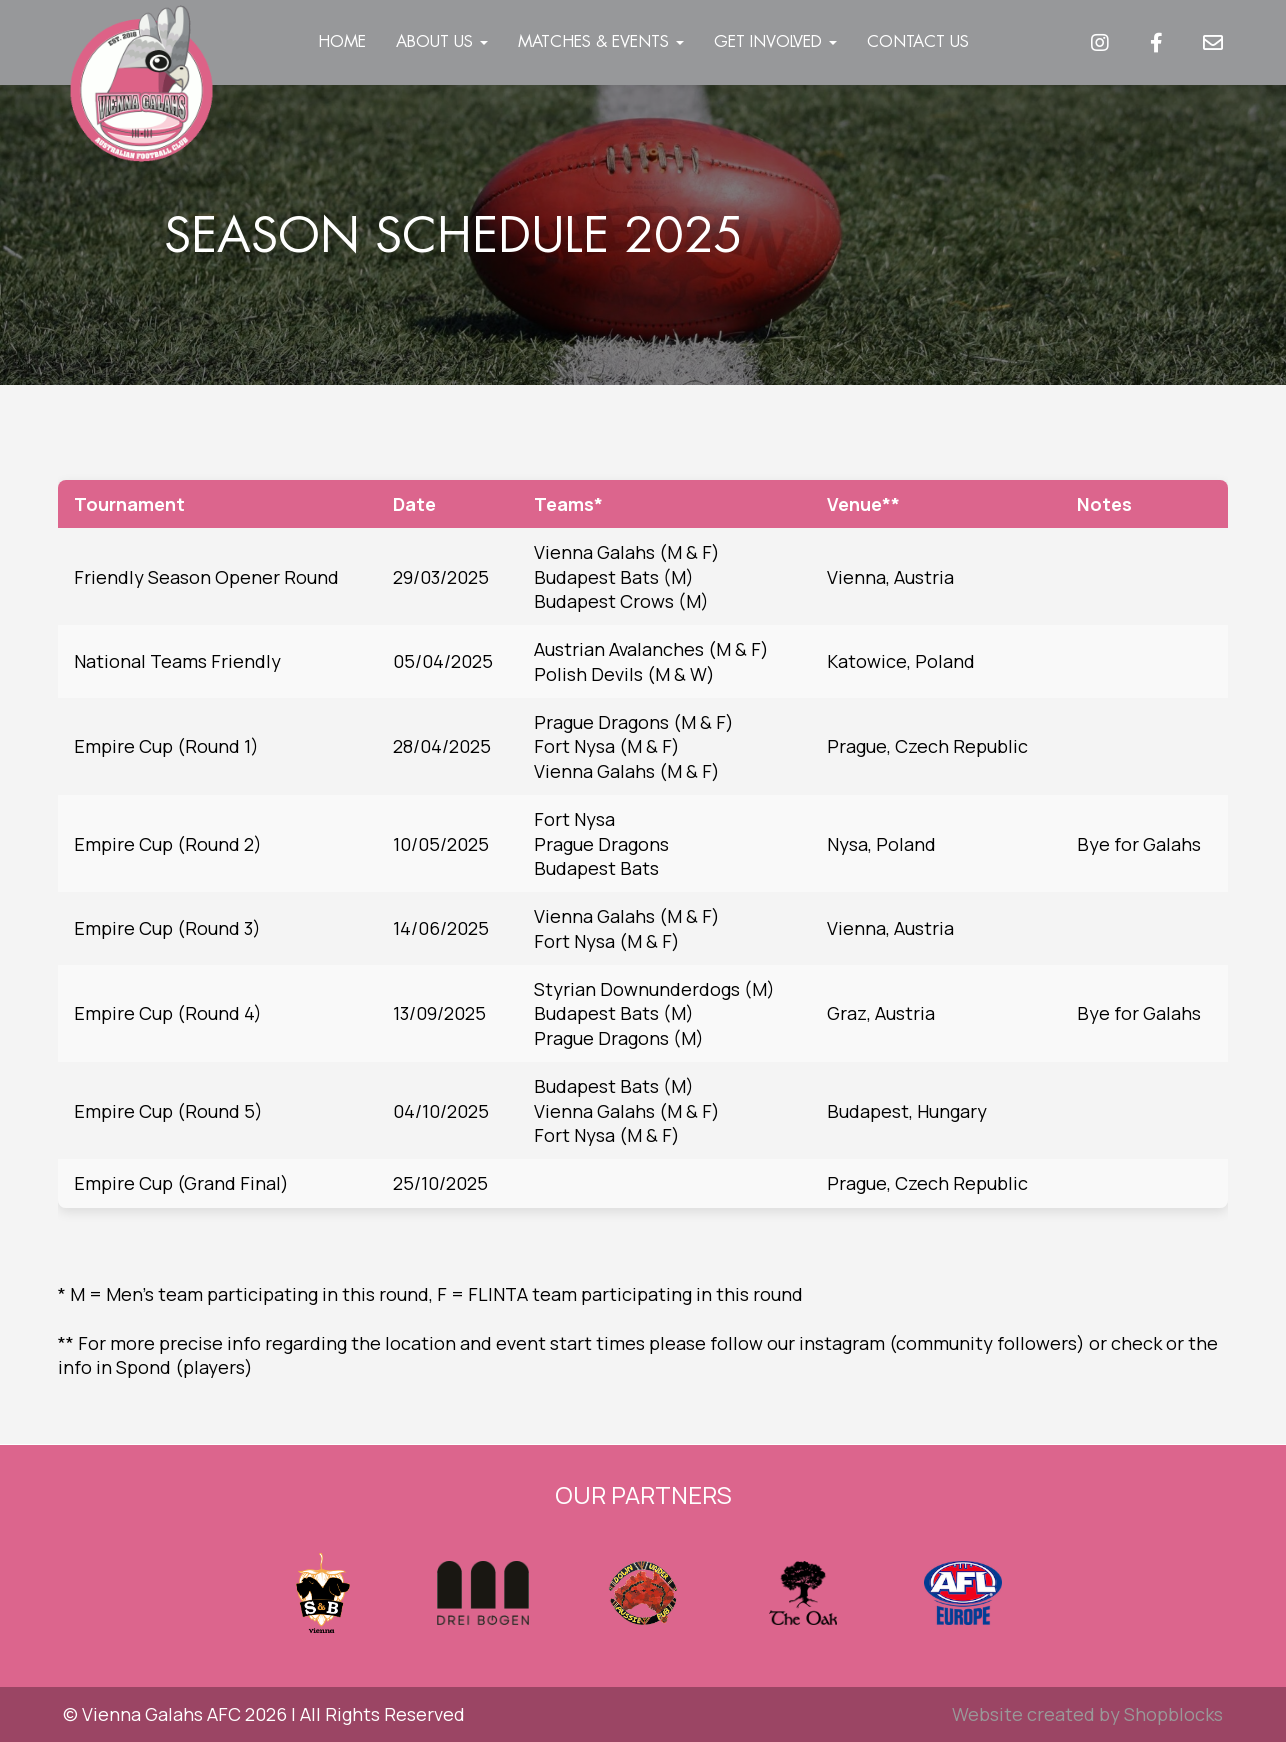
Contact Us (918, 41)
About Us (442, 41)
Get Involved (775, 41)
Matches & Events (601, 41)
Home (342, 41)
